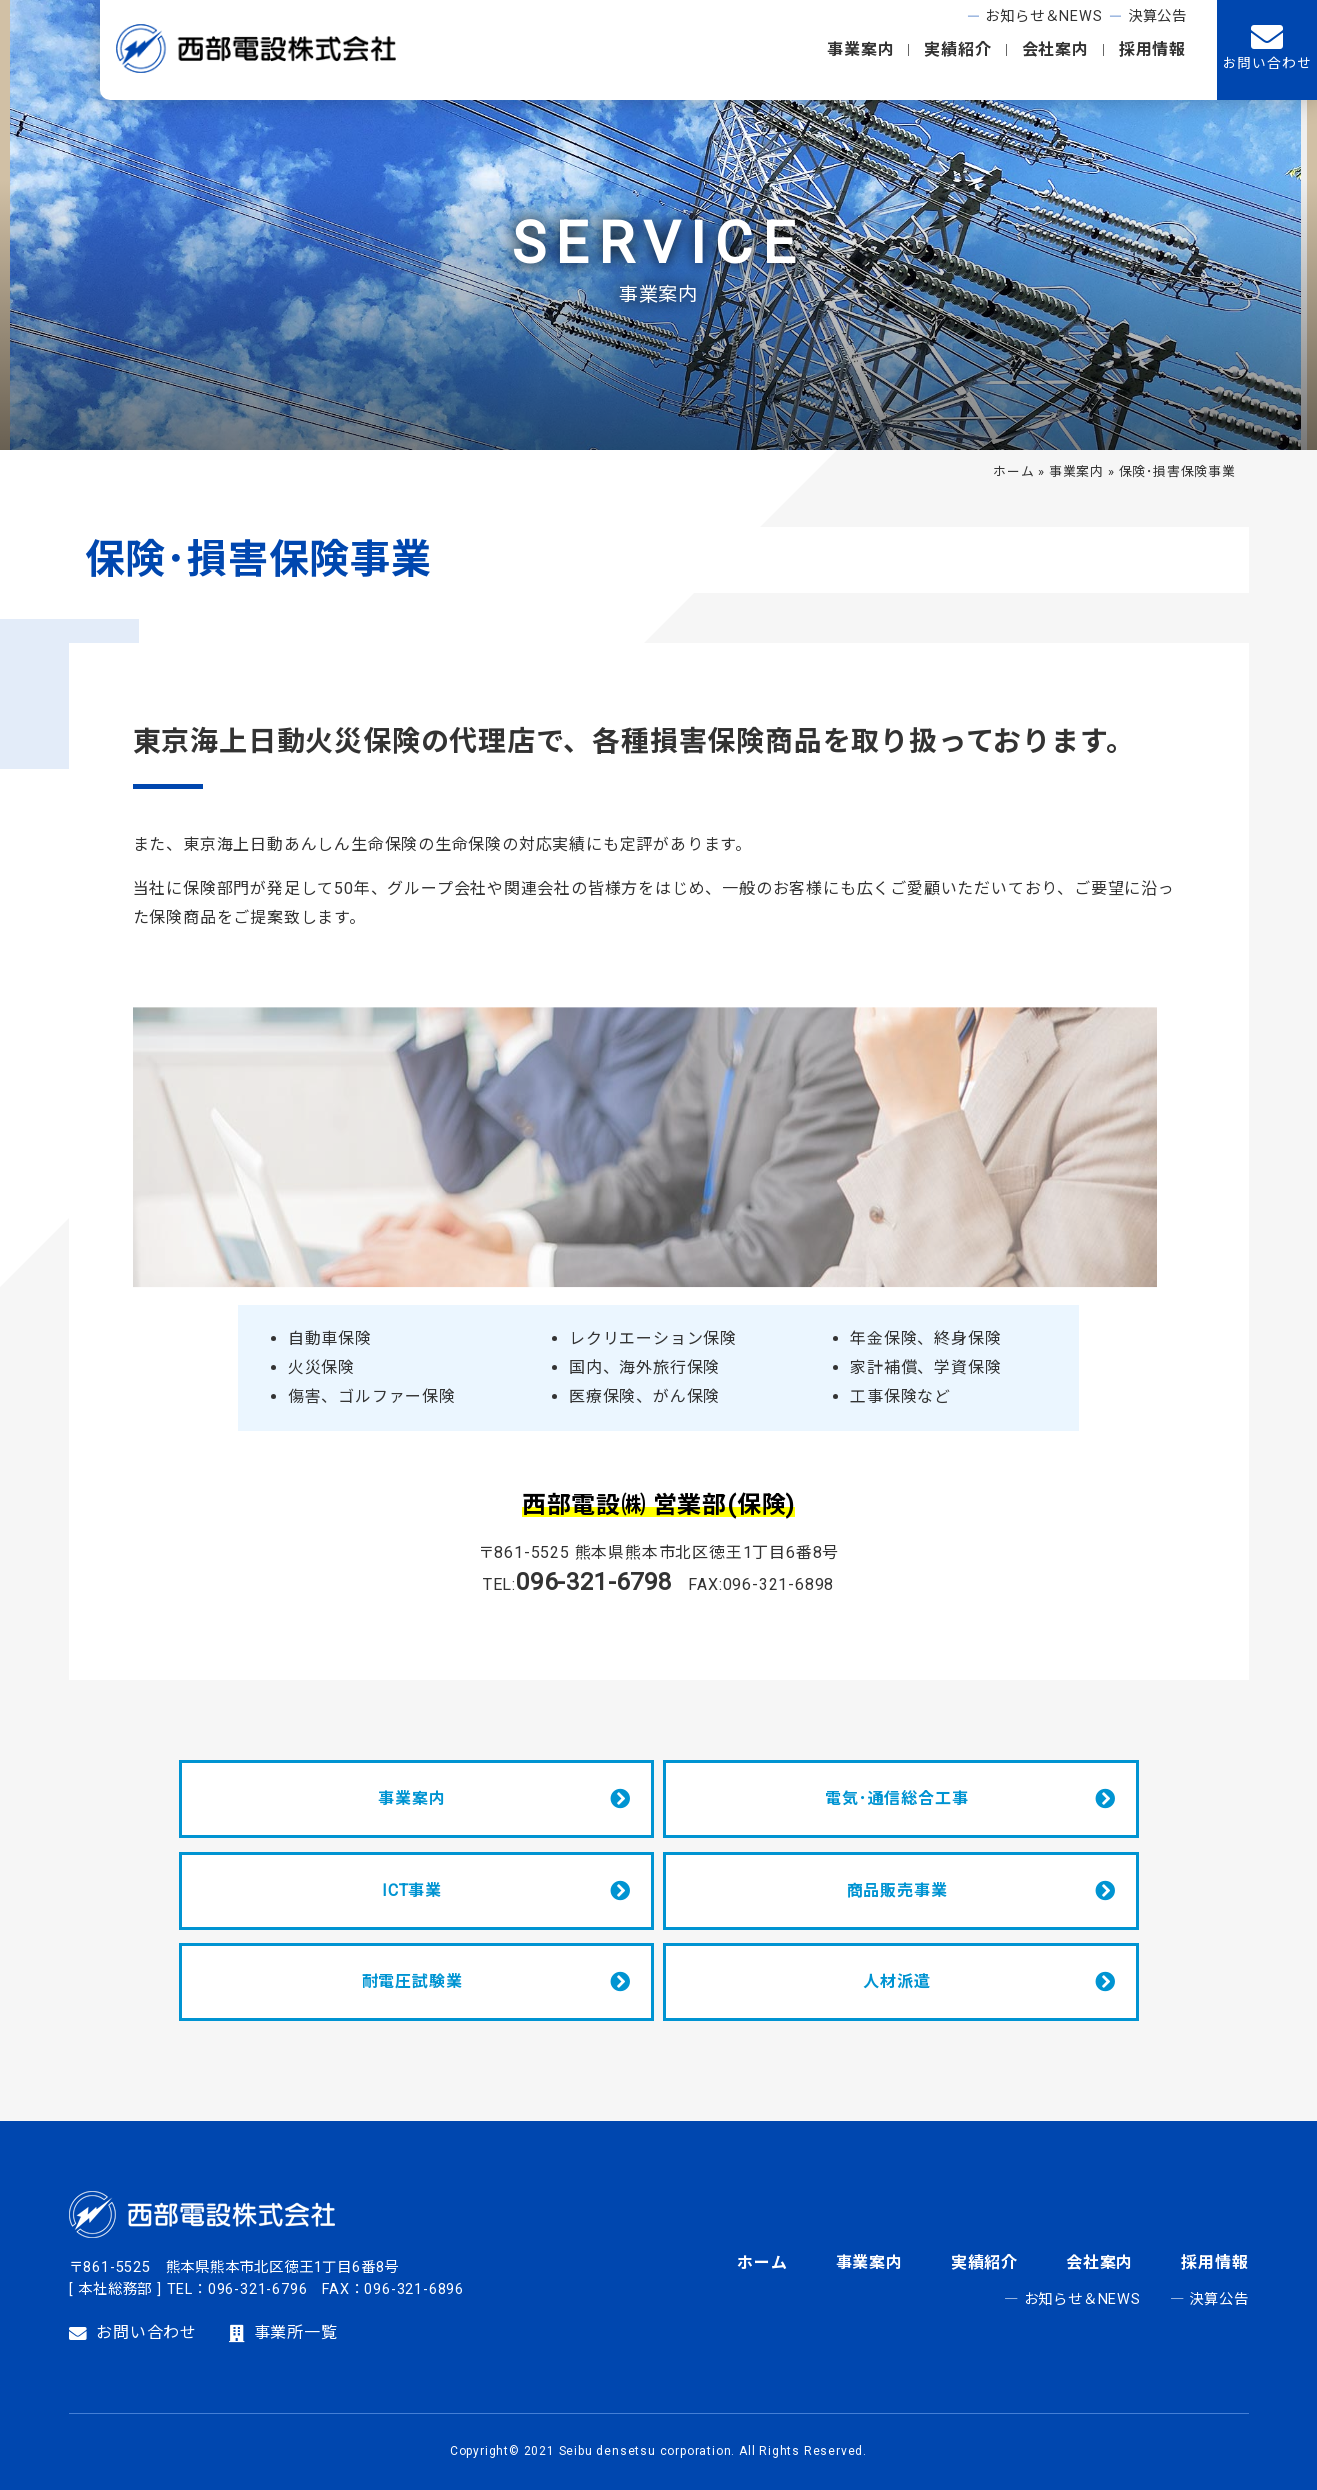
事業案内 (860, 49)
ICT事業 (412, 1890)
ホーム (1013, 471)
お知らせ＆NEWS (1043, 16)
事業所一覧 (283, 2333)
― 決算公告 (1209, 2299)
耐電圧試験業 (412, 1981)
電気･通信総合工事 (896, 1798)
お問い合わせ (133, 2333)
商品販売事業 (897, 1890)
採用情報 (1152, 49)
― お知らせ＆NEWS (1072, 2299)
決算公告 (1157, 16)
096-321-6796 (258, 2289)
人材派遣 (896, 1981)
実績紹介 (957, 49)
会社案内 (1055, 49)
